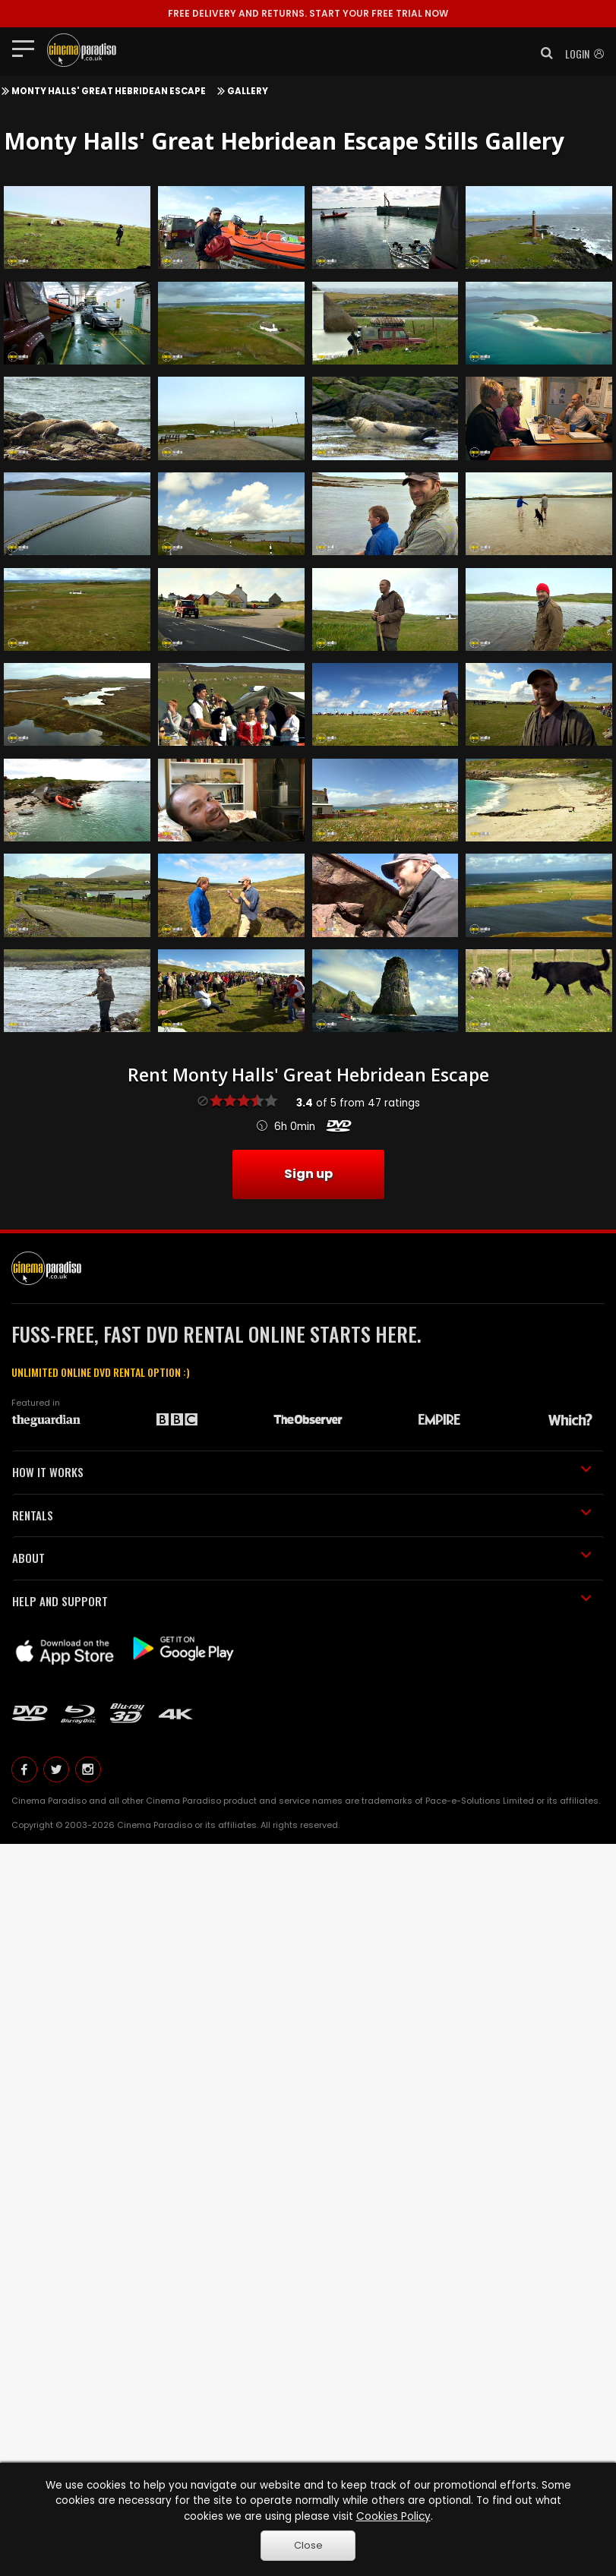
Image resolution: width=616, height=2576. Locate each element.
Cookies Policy (393, 2516)
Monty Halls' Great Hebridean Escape (108, 91)
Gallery (247, 91)
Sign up (308, 1173)
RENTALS (302, 1515)
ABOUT (302, 1557)
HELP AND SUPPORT (302, 1601)
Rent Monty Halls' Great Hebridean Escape (308, 1074)
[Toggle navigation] (27, 47)
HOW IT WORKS (302, 1471)
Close (308, 2545)
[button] (542, 53)
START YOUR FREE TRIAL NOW (308, 13)
